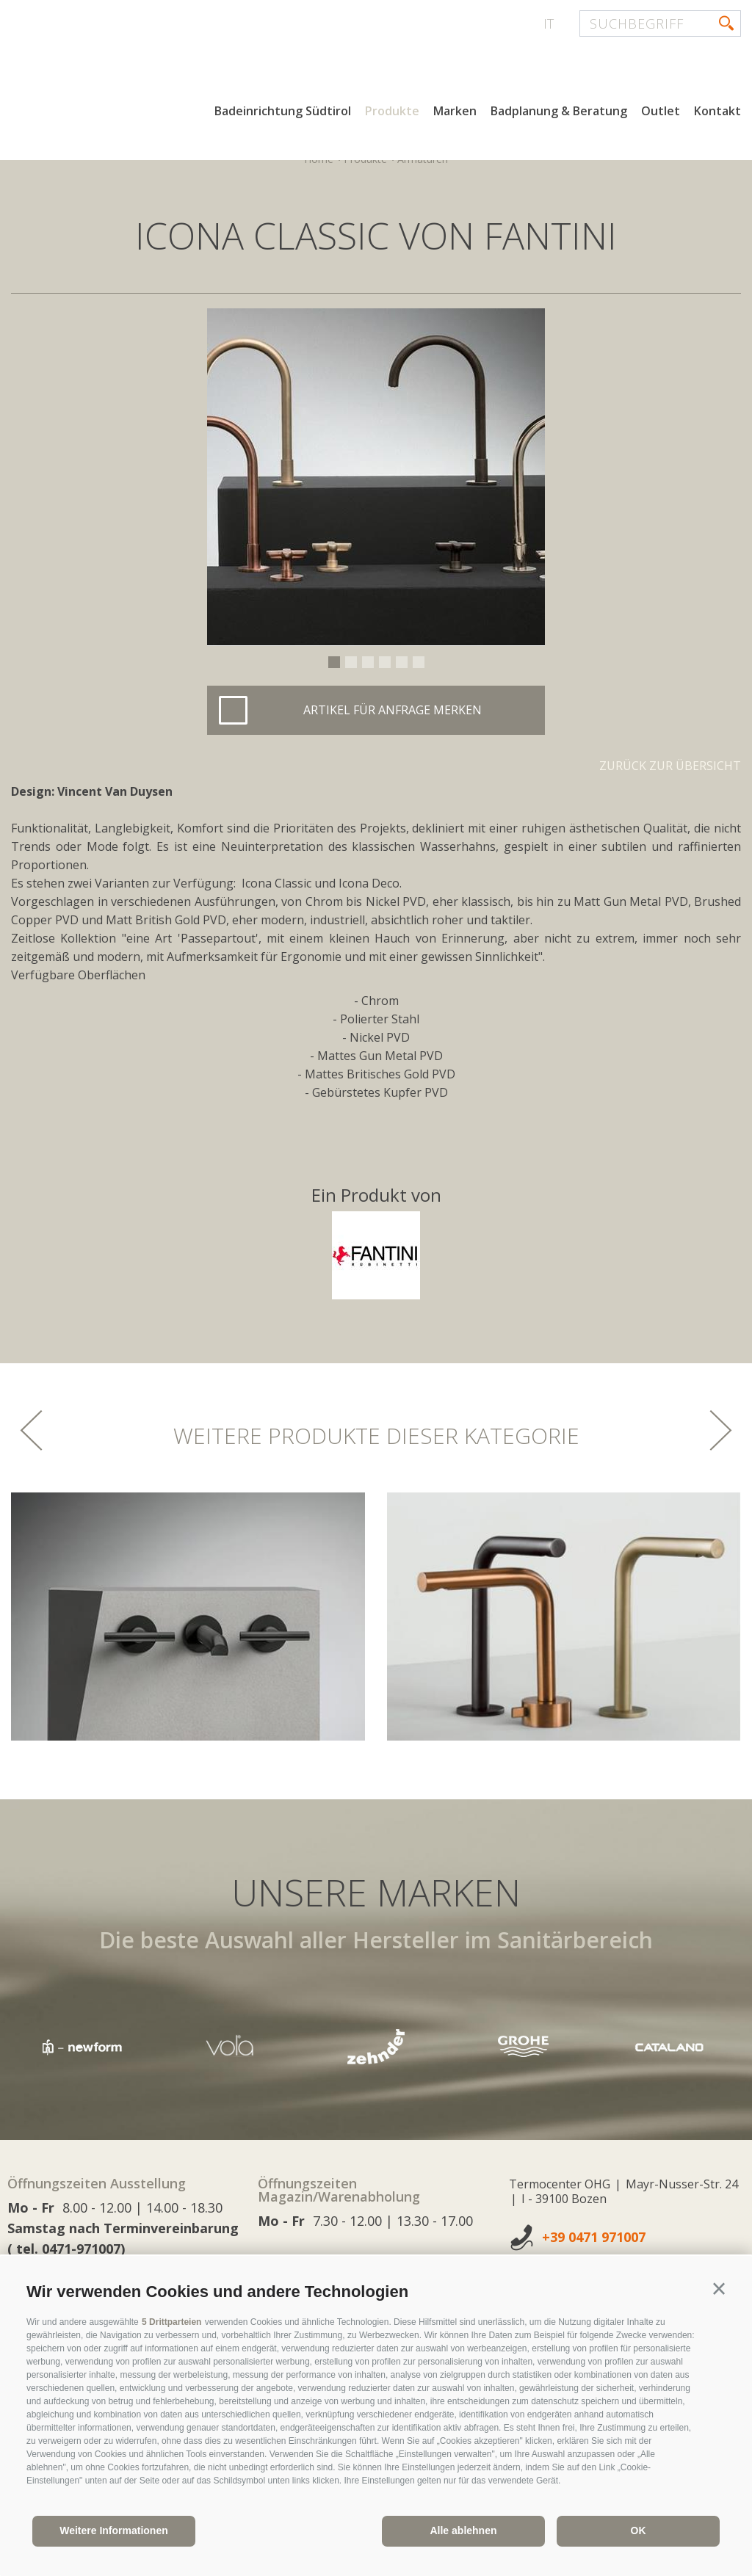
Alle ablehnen (463, 2530)
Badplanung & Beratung (559, 116)
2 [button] (351, 662)
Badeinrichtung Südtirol (282, 116)
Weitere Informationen (113, 2530)
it (548, 23)
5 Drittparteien (171, 2322)
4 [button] (385, 662)
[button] (719, 2289)
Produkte (392, 116)
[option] (376, 477)
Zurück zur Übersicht (670, 766)
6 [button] (418, 662)
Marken (455, 116)
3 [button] (368, 662)
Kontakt (717, 116)
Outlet (660, 116)
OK (638, 2530)
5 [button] (402, 662)
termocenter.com (188, 68)
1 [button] (334, 662)
